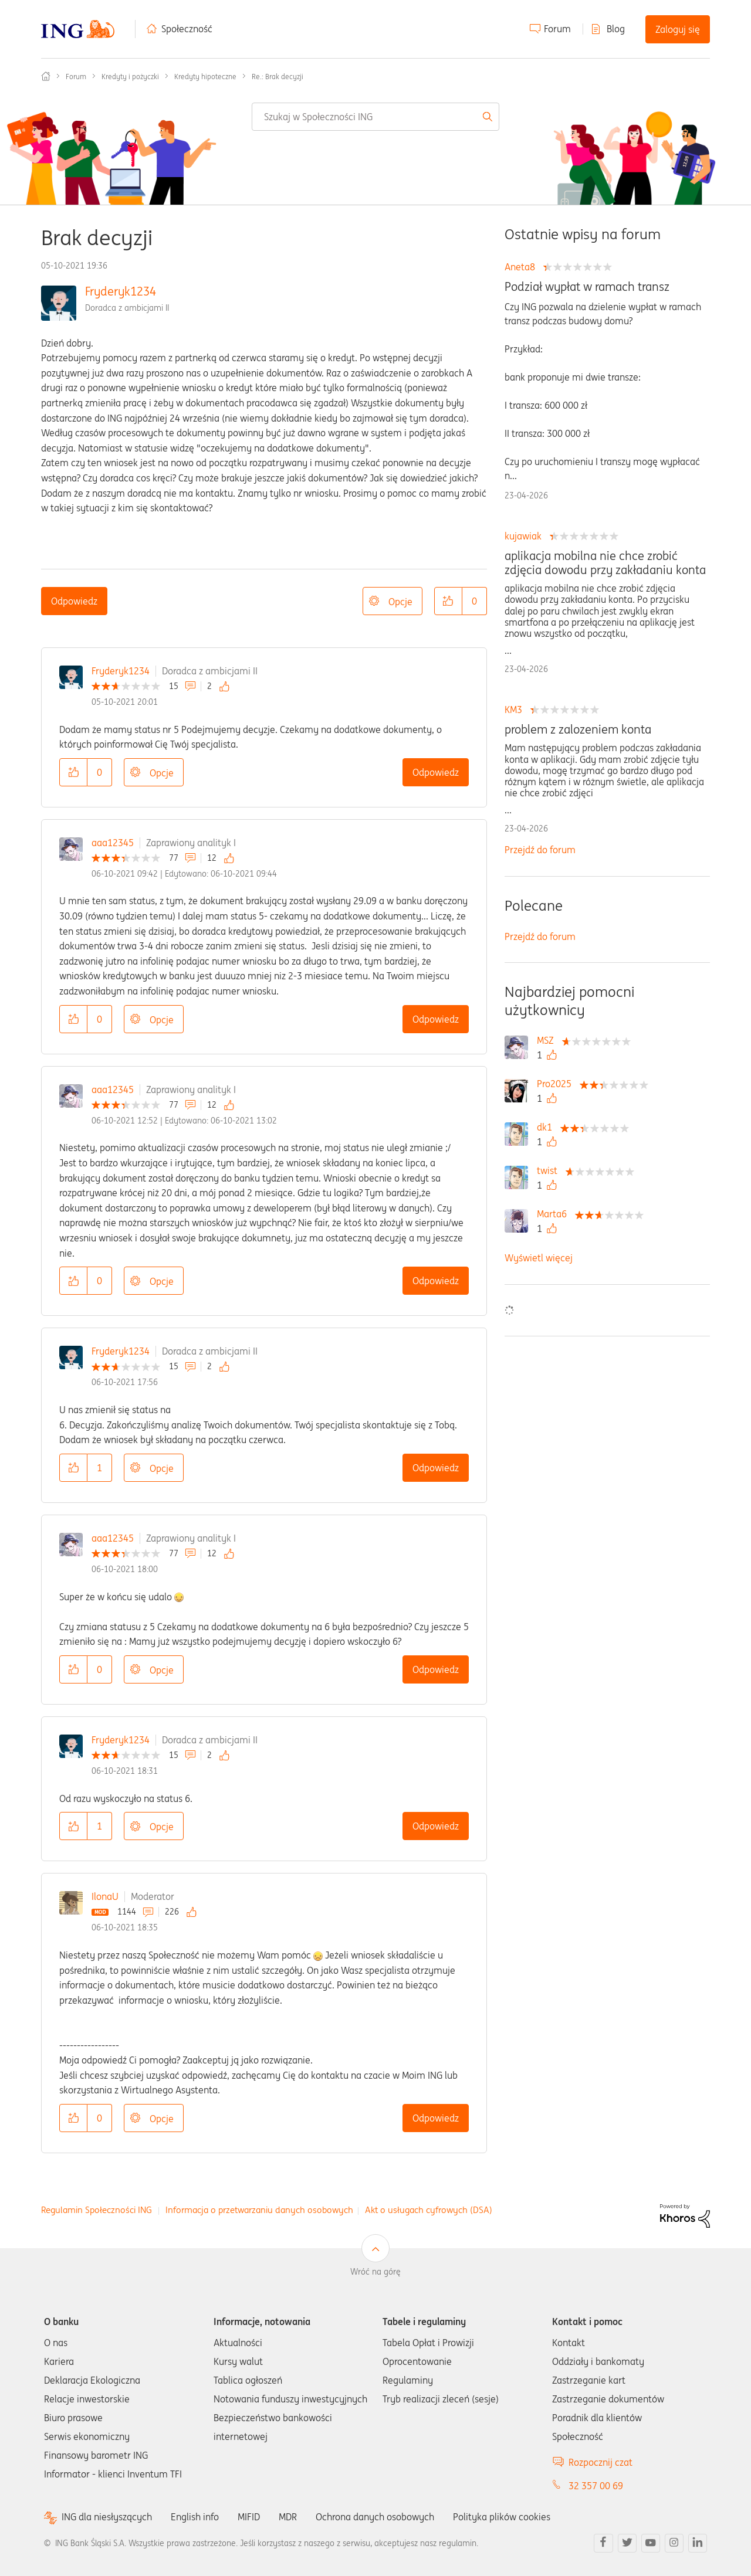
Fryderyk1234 (120, 291)
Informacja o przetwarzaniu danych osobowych (259, 2209)
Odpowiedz (74, 601)
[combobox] (375, 117)
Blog (616, 29)
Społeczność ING (45, 76)
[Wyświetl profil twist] (550, 1170)
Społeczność (186, 29)
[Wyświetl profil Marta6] (555, 1214)
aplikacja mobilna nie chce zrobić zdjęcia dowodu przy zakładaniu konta (605, 563)
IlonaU (105, 1896)
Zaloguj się (677, 29)
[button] (448, 601)
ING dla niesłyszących (107, 2517)
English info (195, 2517)
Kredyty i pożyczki (130, 76)
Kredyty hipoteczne (205, 76)
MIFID (249, 2517)
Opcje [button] (400, 601)
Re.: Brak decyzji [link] (277, 76)
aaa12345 (113, 843)
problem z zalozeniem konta (578, 729)
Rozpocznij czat (600, 2462)
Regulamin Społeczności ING (96, 2209)
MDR (288, 2517)
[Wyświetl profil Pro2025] (557, 1084)
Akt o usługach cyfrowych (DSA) (428, 2209)
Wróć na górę (375, 2271)
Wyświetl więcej (539, 1258)
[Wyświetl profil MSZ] (548, 1040)
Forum (557, 29)
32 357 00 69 (596, 2486)
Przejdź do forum (540, 850)
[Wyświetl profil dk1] (547, 1127)
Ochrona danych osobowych (375, 2517)
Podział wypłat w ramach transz (587, 287)
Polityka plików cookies (501, 2517)
